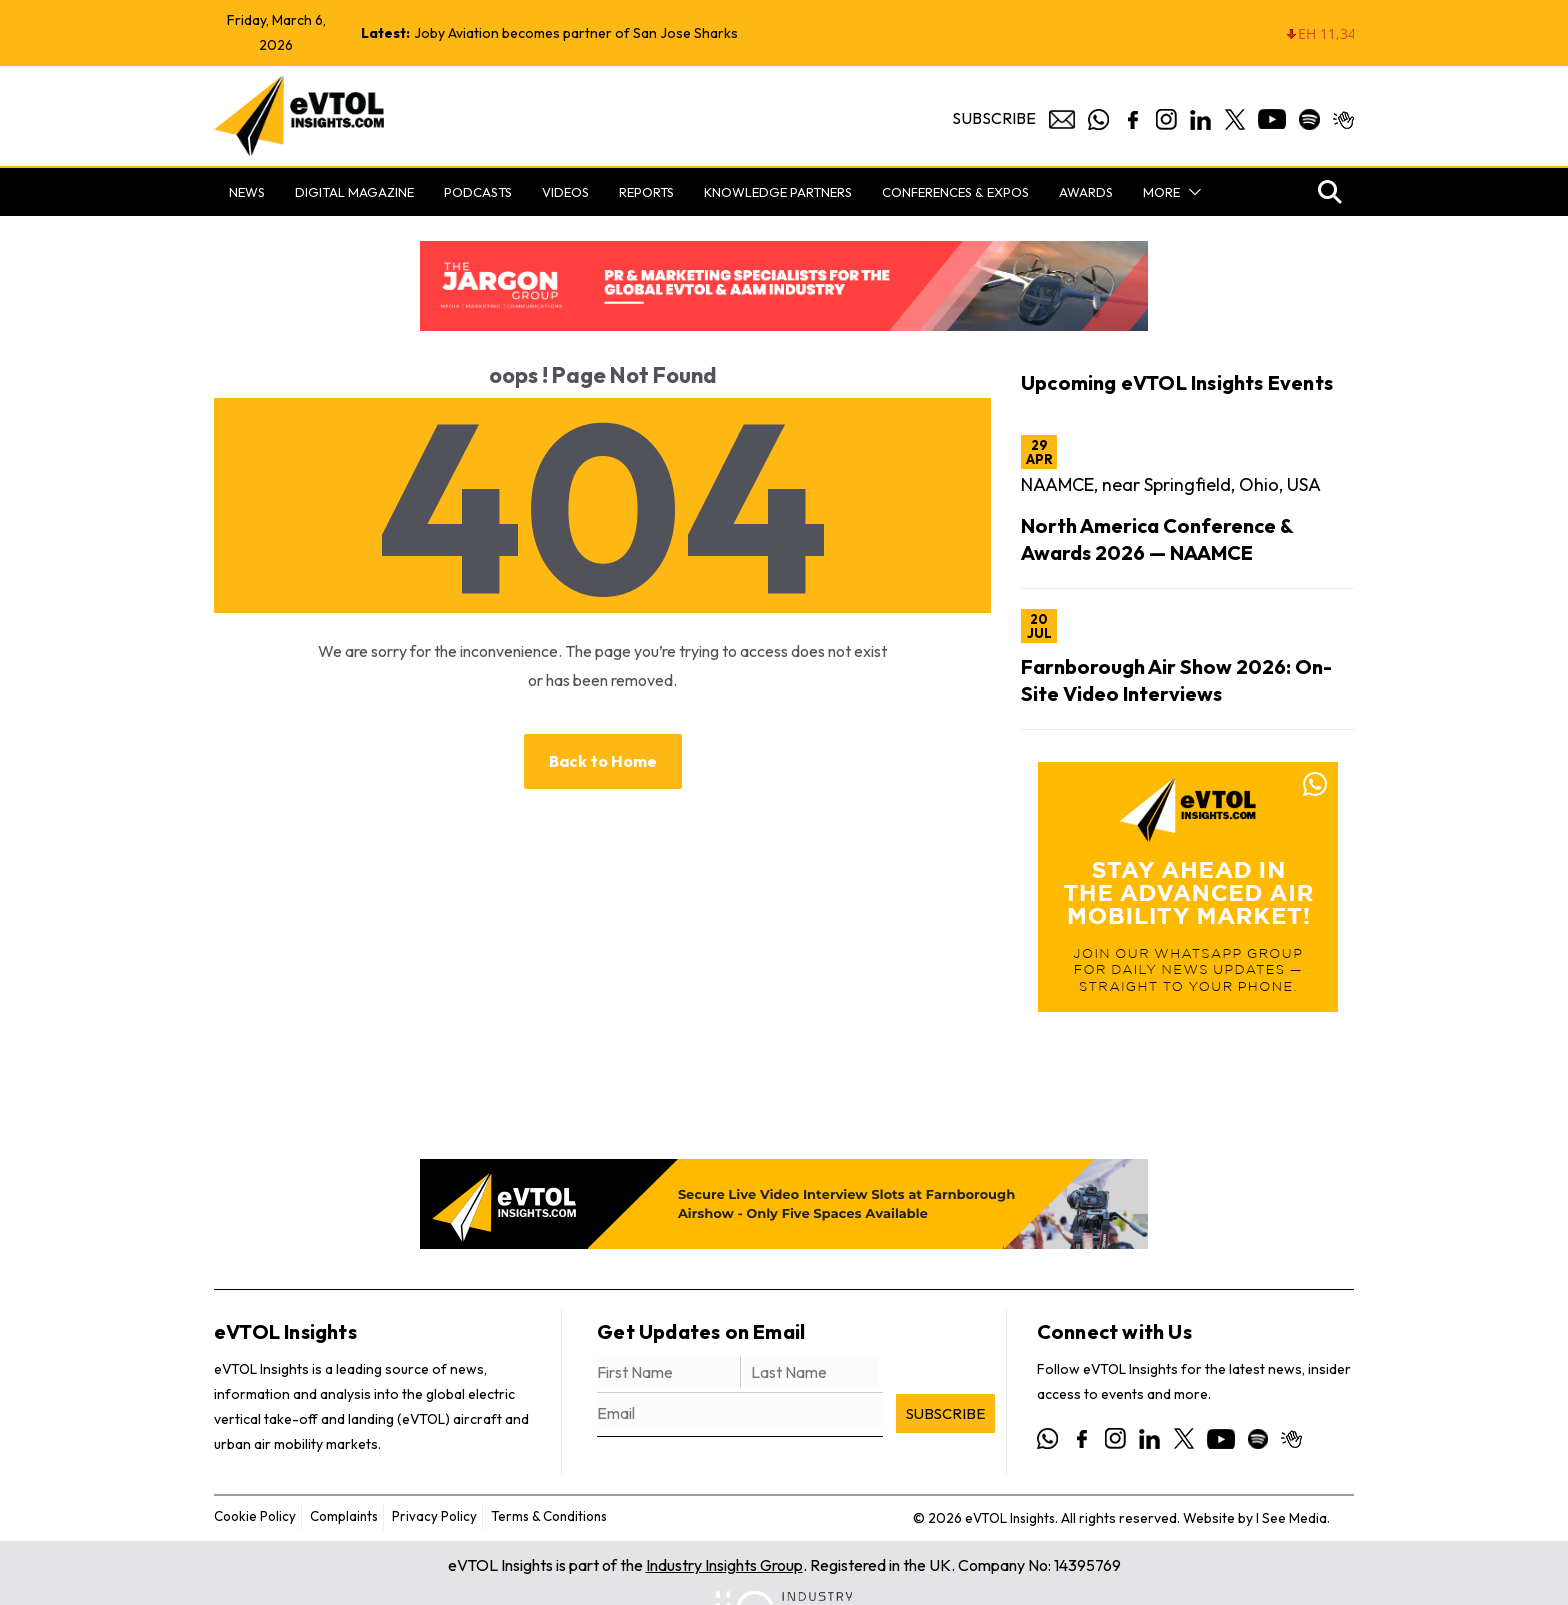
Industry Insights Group (724, 1565)
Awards (1086, 192)
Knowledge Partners (778, 192)
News (247, 192)
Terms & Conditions (561, 1516)
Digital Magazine (354, 192)
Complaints (350, 1516)
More (1161, 192)
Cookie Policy (257, 1516)
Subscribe (994, 118)
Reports (646, 192)
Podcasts (478, 192)
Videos (565, 192)
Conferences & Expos (955, 192)
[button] (1191, 192)
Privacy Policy (443, 1516)
